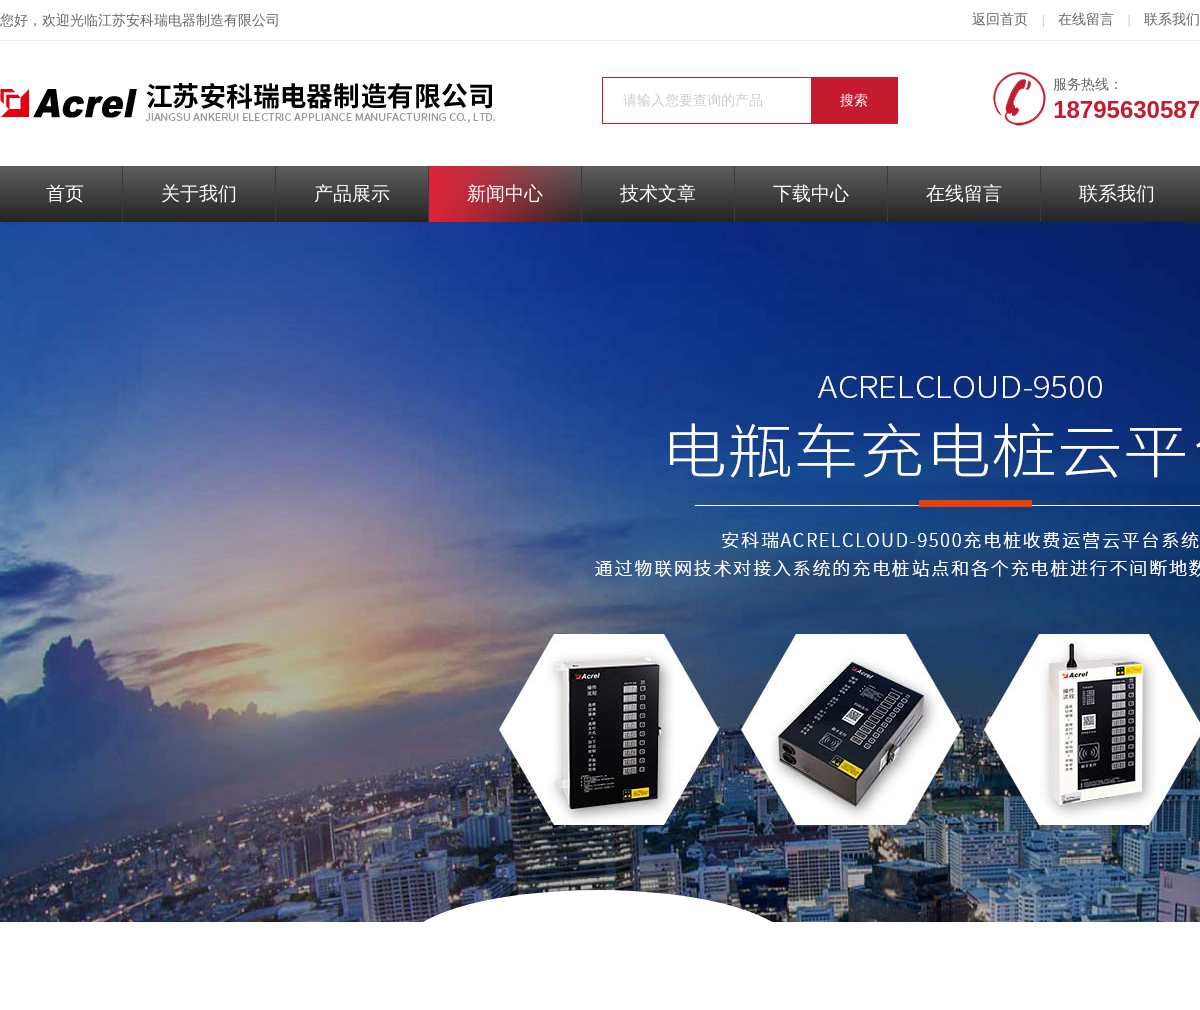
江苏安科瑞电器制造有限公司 (189, 20)
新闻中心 (505, 193)
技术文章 (658, 193)
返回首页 (1000, 19)
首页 (65, 193)
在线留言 (1086, 19)
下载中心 (811, 193)
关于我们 (199, 193)
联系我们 (1172, 19)
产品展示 (352, 193)
